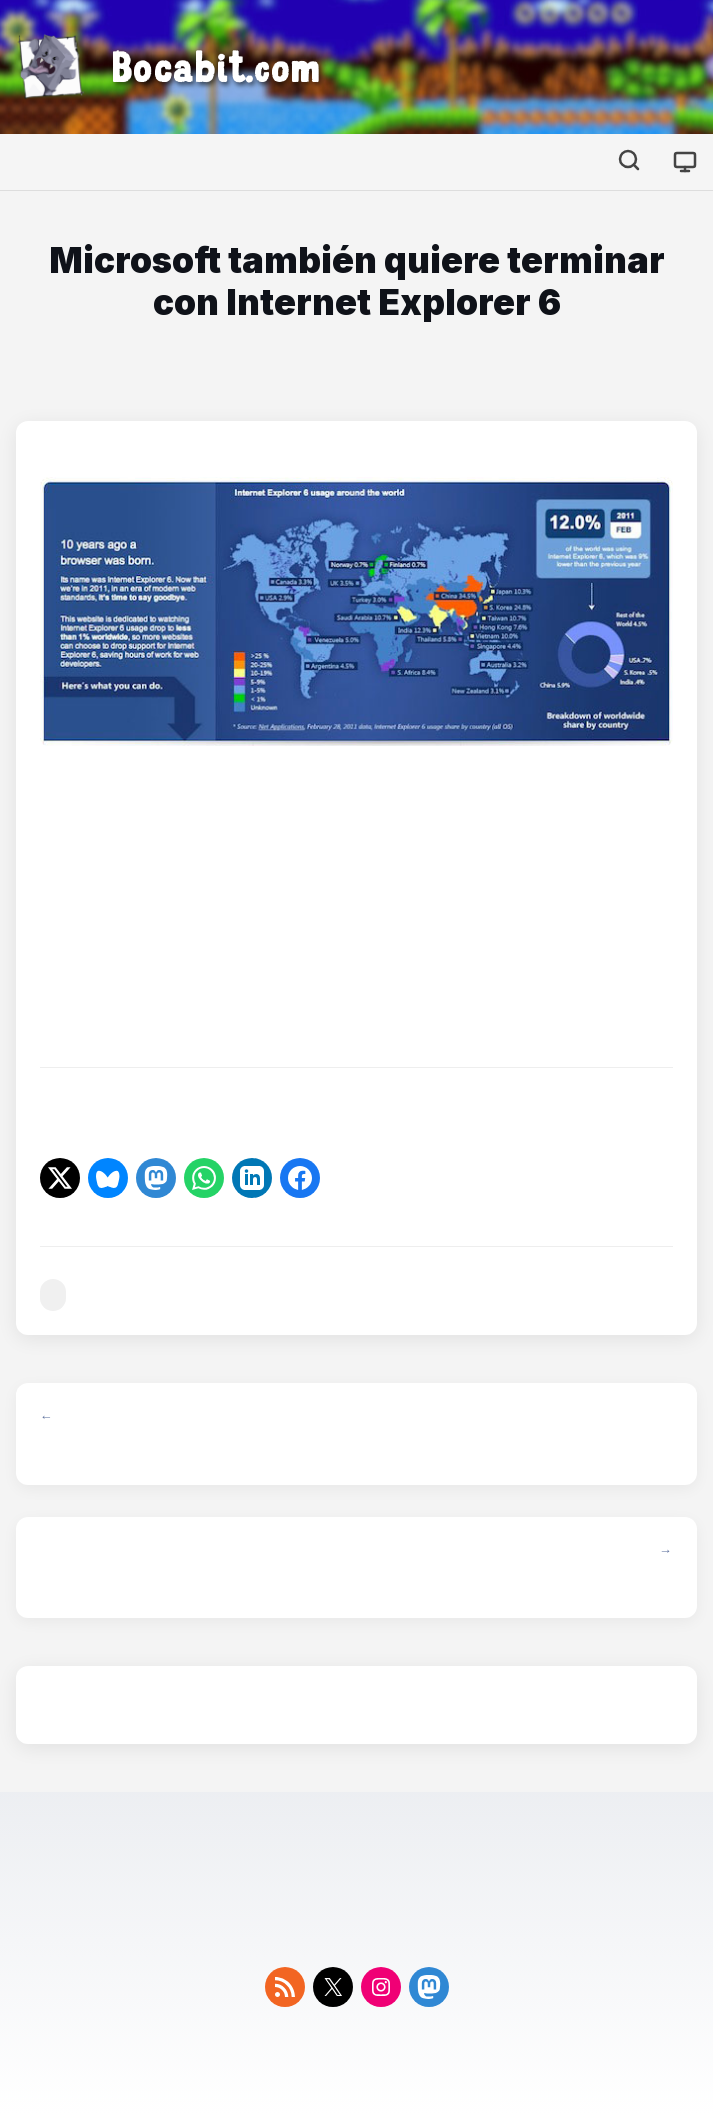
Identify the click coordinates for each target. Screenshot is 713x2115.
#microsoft (53, 1295)
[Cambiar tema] (685, 162)
